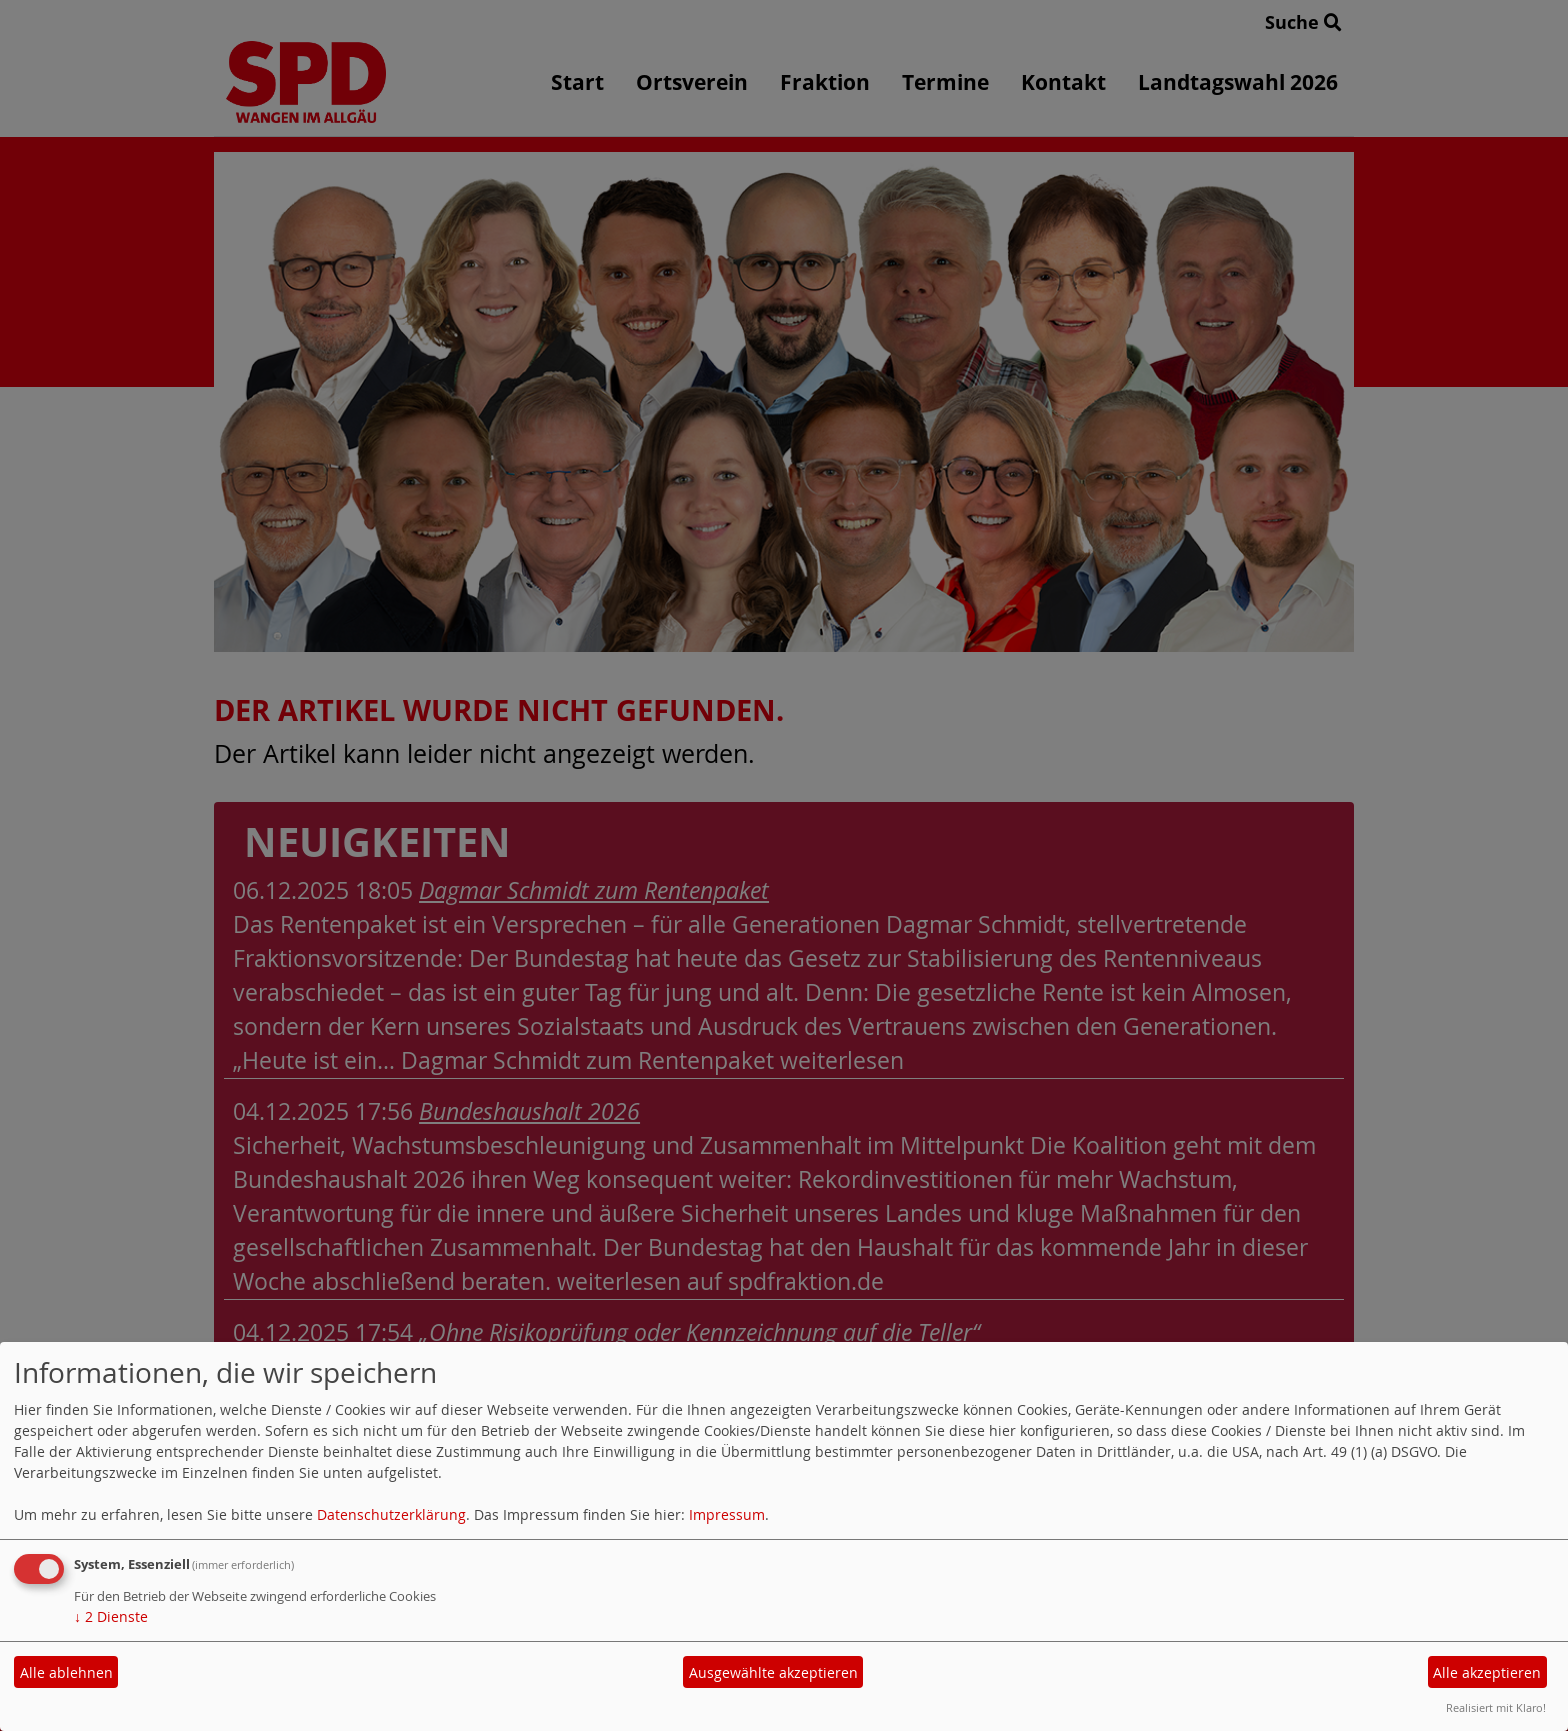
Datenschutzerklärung (391, 1514)
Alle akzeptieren (1487, 1672)
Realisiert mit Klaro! (1496, 1707)
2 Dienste (111, 1616)
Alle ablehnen (66, 1672)
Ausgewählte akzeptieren (773, 1672)
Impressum (727, 1514)
